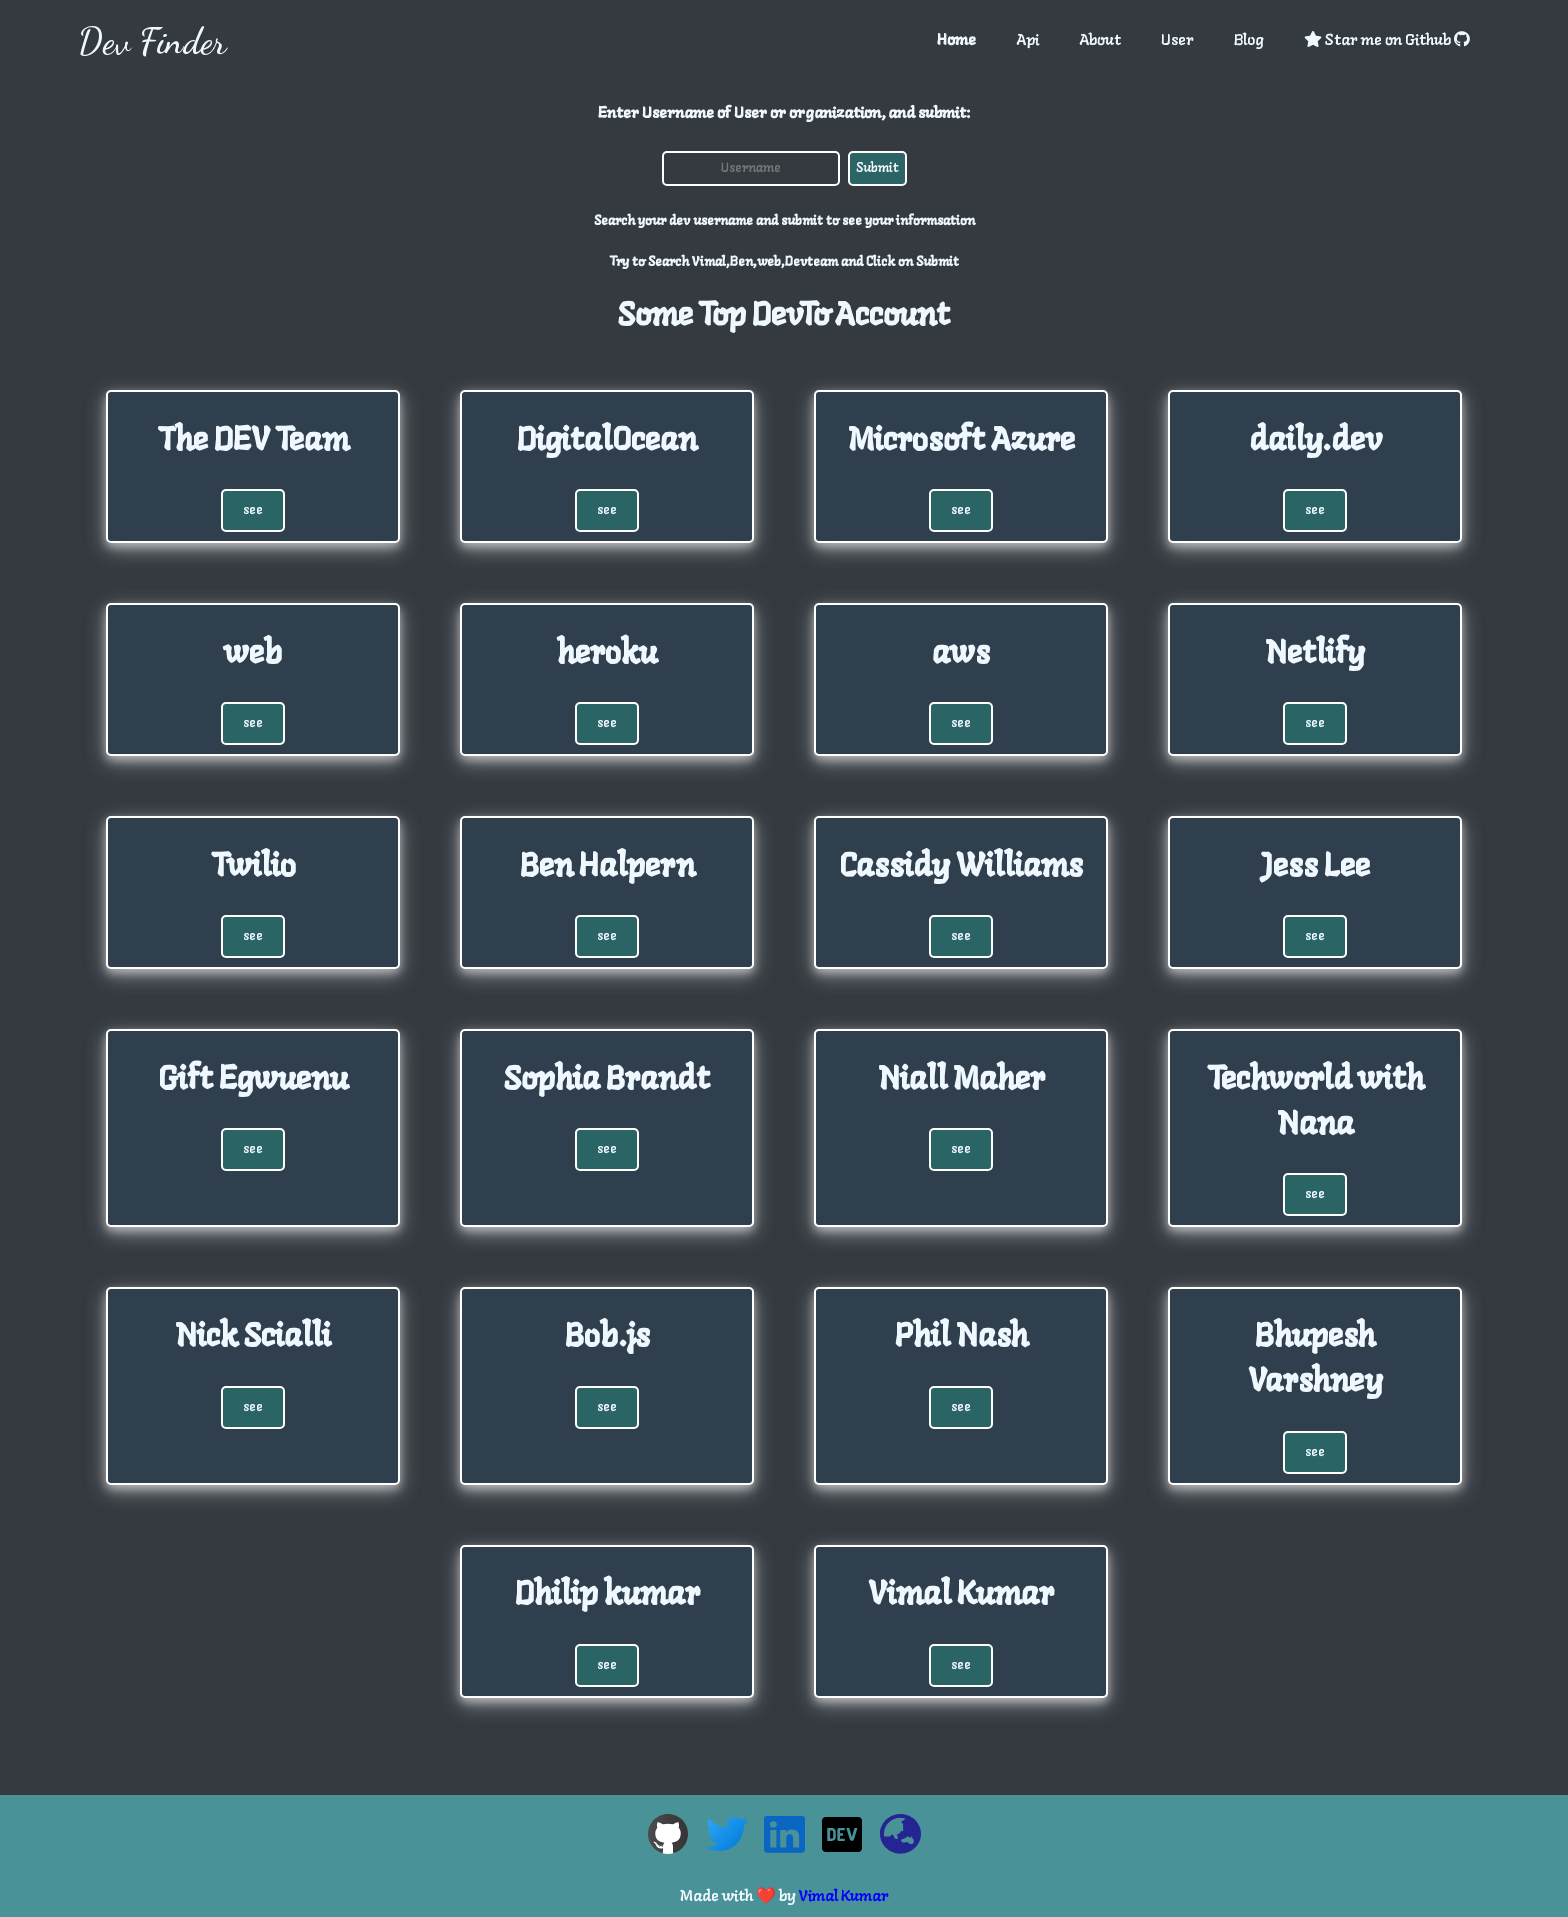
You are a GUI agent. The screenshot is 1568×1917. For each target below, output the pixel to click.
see (253, 510)
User (1177, 40)
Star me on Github (1387, 39)
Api (1027, 40)
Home (956, 40)
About (1100, 40)
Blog (1249, 40)
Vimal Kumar (844, 1896)
